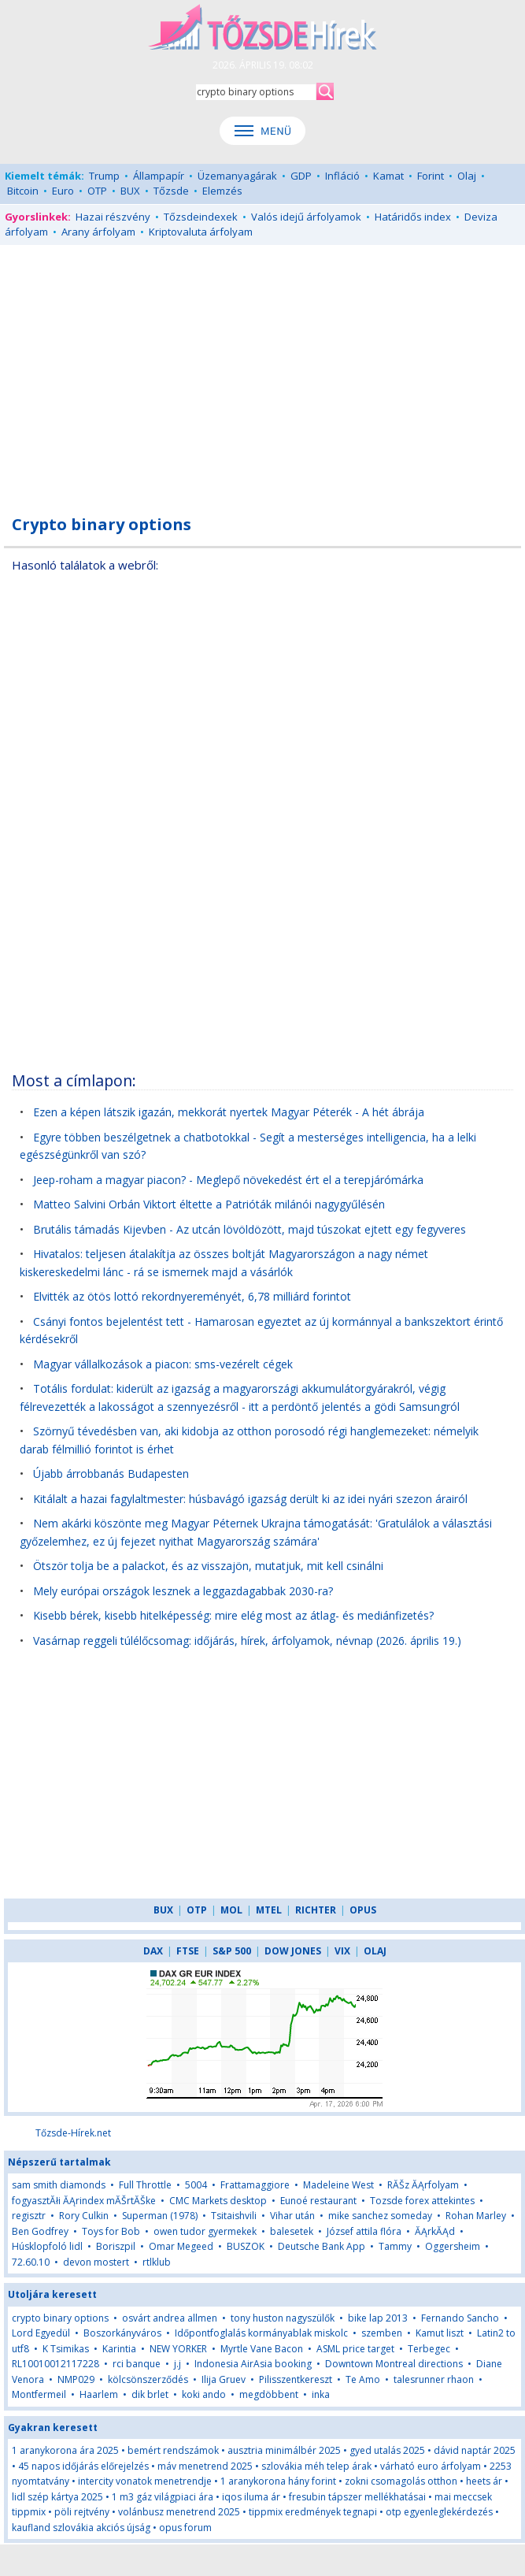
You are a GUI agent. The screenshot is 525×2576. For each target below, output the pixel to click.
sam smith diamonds (58, 2185)
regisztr (30, 2215)
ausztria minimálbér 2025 (284, 2450)
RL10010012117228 (55, 2363)
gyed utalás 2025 (387, 2450)
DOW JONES (292, 1951)
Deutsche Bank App (321, 2246)
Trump (104, 176)
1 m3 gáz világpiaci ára (162, 2497)
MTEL (269, 1910)
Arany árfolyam (98, 232)
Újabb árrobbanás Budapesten (111, 1473)
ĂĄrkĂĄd (435, 2231)
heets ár (484, 2481)
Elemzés (222, 191)
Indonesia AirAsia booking (253, 2363)
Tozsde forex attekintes (422, 2200)
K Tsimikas (66, 2348)
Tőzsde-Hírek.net (73, 2133)
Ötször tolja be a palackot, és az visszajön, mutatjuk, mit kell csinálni (208, 1565)
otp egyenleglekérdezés (439, 2511)
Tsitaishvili (234, 2215)
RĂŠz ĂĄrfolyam (424, 2185)
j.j (177, 2363)
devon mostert (96, 2262)
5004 (196, 2185)
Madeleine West (338, 2185)
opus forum (185, 2527)
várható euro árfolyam (430, 2466)
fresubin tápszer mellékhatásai (357, 2497)
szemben (381, 2333)
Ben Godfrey (40, 2231)
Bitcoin (23, 191)
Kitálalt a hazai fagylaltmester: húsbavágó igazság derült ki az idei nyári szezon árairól (250, 1498)
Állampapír (158, 176)
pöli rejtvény (81, 2511)
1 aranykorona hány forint (278, 2481)
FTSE (187, 1951)
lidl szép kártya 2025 (57, 2497)
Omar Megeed (181, 2246)
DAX (153, 1951)
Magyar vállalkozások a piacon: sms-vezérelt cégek (163, 1364)
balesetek (291, 2231)
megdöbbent (268, 2394)
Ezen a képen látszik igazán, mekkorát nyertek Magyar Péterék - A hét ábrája (228, 1111)
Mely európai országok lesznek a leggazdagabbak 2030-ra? (183, 1590)
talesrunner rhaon (434, 2379)
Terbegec (429, 2348)
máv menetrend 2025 (205, 2466)
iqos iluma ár (251, 2497)
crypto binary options (60, 2318)
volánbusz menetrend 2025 (179, 2511)
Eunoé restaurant (318, 2200)
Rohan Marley (476, 2215)
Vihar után (292, 2215)
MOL (231, 1910)
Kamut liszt (440, 2333)
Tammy (395, 2246)
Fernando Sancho (460, 2318)
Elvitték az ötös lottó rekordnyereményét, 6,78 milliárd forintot (192, 1296)
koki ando (204, 2394)
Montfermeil (39, 2394)
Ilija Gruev (223, 2379)
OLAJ (375, 1951)
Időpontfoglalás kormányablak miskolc (261, 2333)
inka (321, 2394)
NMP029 (75, 2379)
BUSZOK (245, 2246)
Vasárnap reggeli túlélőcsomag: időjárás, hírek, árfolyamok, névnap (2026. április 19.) (247, 1640)
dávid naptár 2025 (475, 2450)
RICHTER (315, 1910)
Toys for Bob (111, 2231)
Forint (430, 176)
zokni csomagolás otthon (401, 2481)
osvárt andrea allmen (169, 2318)
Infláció (342, 176)
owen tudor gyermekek (205, 2231)
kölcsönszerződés (148, 2379)
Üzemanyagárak (237, 176)
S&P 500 (232, 1951)
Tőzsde (171, 191)
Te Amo (363, 2379)
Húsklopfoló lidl (47, 2246)
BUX (130, 191)
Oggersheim (452, 2246)
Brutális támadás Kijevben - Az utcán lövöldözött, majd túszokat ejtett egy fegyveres (249, 1229)
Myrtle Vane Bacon (261, 2348)
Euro (63, 191)
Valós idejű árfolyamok (306, 217)
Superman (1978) (160, 2215)
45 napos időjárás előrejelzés (83, 2466)
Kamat (388, 176)
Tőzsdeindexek (201, 217)
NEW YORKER (178, 2348)
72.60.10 (31, 2262)
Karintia (119, 2348)
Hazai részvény (113, 217)
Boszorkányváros (122, 2333)
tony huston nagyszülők (283, 2318)
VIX (342, 1951)
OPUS (362, 1910)
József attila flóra (364, 2231)
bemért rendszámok (173, 2450)
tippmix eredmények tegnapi (313, 2511)
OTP (97, 191)
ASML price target (355, 2348)
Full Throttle (145, 2185)
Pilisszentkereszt (295, 2379)
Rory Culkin (84, 2215)
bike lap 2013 (378, 2318)
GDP (301, 176)
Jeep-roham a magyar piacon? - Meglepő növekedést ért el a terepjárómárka (228, 1179)
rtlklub (156, 2262)
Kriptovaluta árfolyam (201, 232)
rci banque (137, 2363)
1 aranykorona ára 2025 (65, 2450)
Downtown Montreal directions (394, 2363)
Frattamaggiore (255, 2185)
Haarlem (98, 2394)
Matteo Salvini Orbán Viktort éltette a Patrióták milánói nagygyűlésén (209, 1204)
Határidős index (413, 217)
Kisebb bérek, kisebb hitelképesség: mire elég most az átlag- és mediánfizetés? (233, 1615)
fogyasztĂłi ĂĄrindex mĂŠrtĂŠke (84, 2200)
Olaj (466, 176)
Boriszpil (115, 2246)
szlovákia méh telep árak (316, 2466)
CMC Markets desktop (218, 2200)
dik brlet (149, 2394)
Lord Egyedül (41, 2333)
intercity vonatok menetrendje (145, 2481)
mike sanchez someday (380, 2215)
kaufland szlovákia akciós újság (81, 2527)
